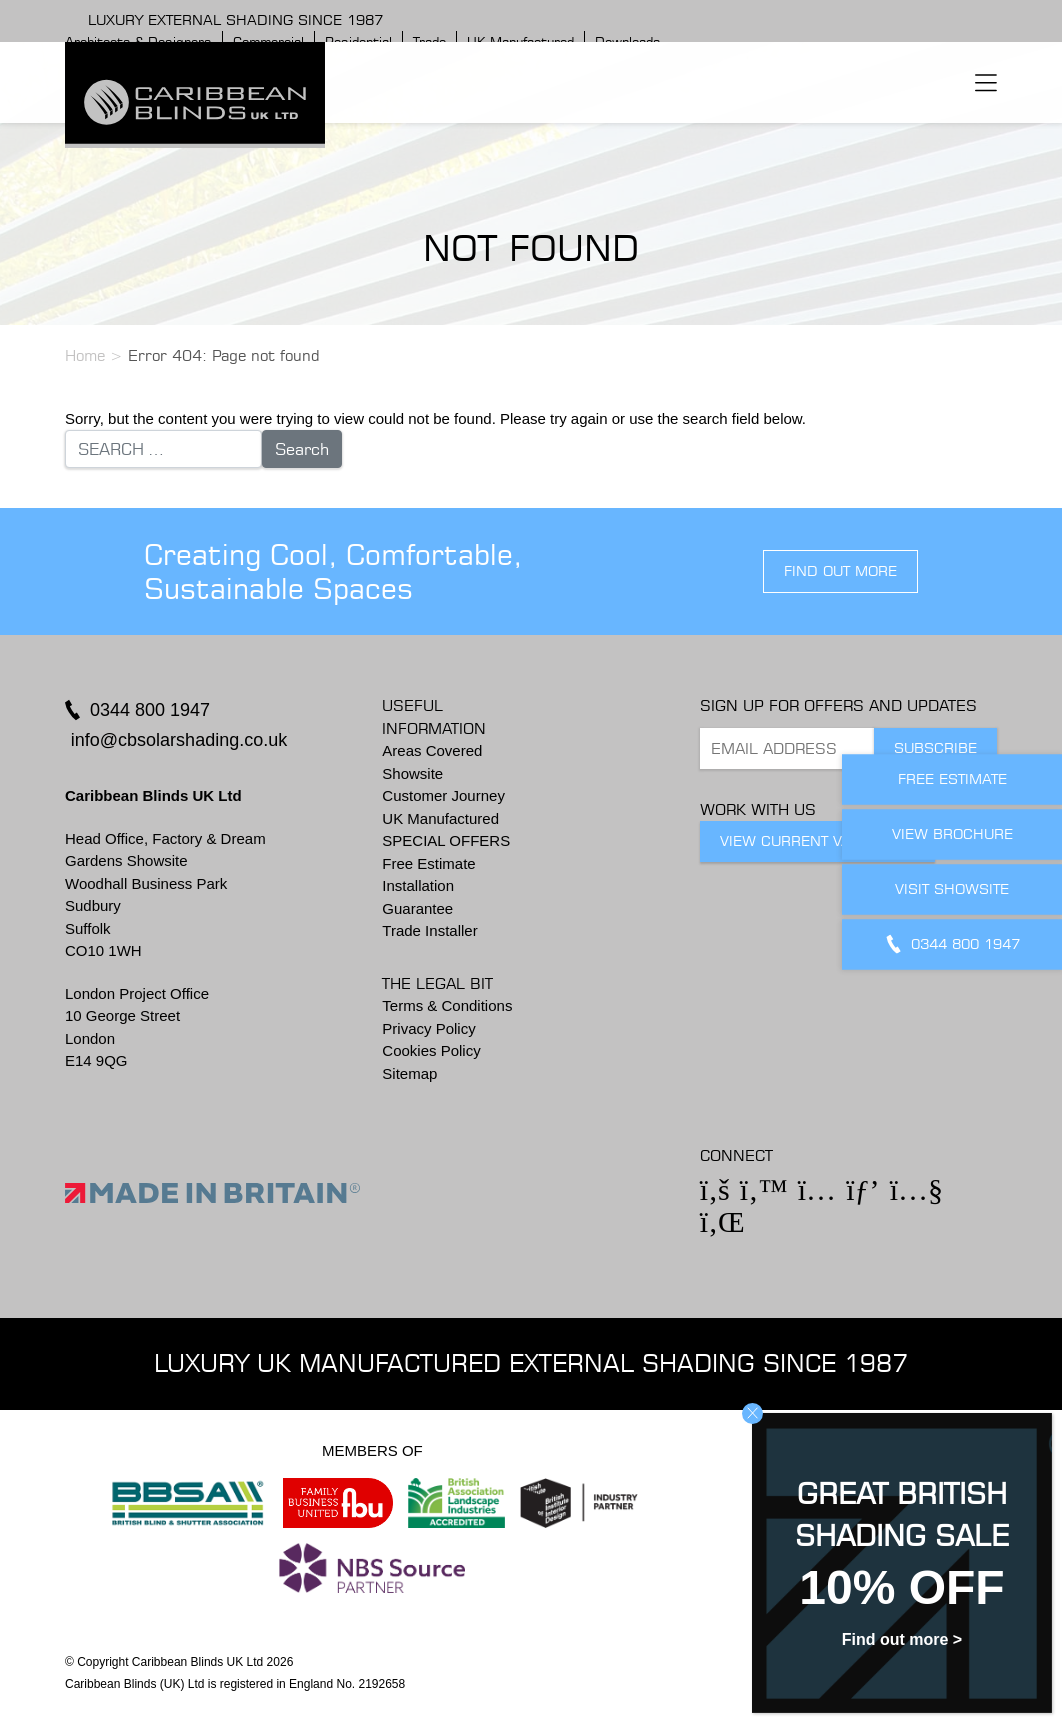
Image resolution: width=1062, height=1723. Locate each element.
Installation (418, 885)
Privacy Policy (428, 1028)
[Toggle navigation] (986, 82)
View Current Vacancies (817, 841)
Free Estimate (428, 863)
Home (85, 355)
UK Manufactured (440, 818)
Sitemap (409, 1073)
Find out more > (902, 1639)
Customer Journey (443, 795)
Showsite (412, 773)
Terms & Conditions (447, 1005)
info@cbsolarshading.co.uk (179, 740)
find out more (840, 571)
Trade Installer (429, 930)
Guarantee (417, 908)
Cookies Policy (431, 1050)
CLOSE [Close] (752, 1413)
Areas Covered (432, 750)
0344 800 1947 (150, 710)
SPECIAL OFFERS (446, 840)
